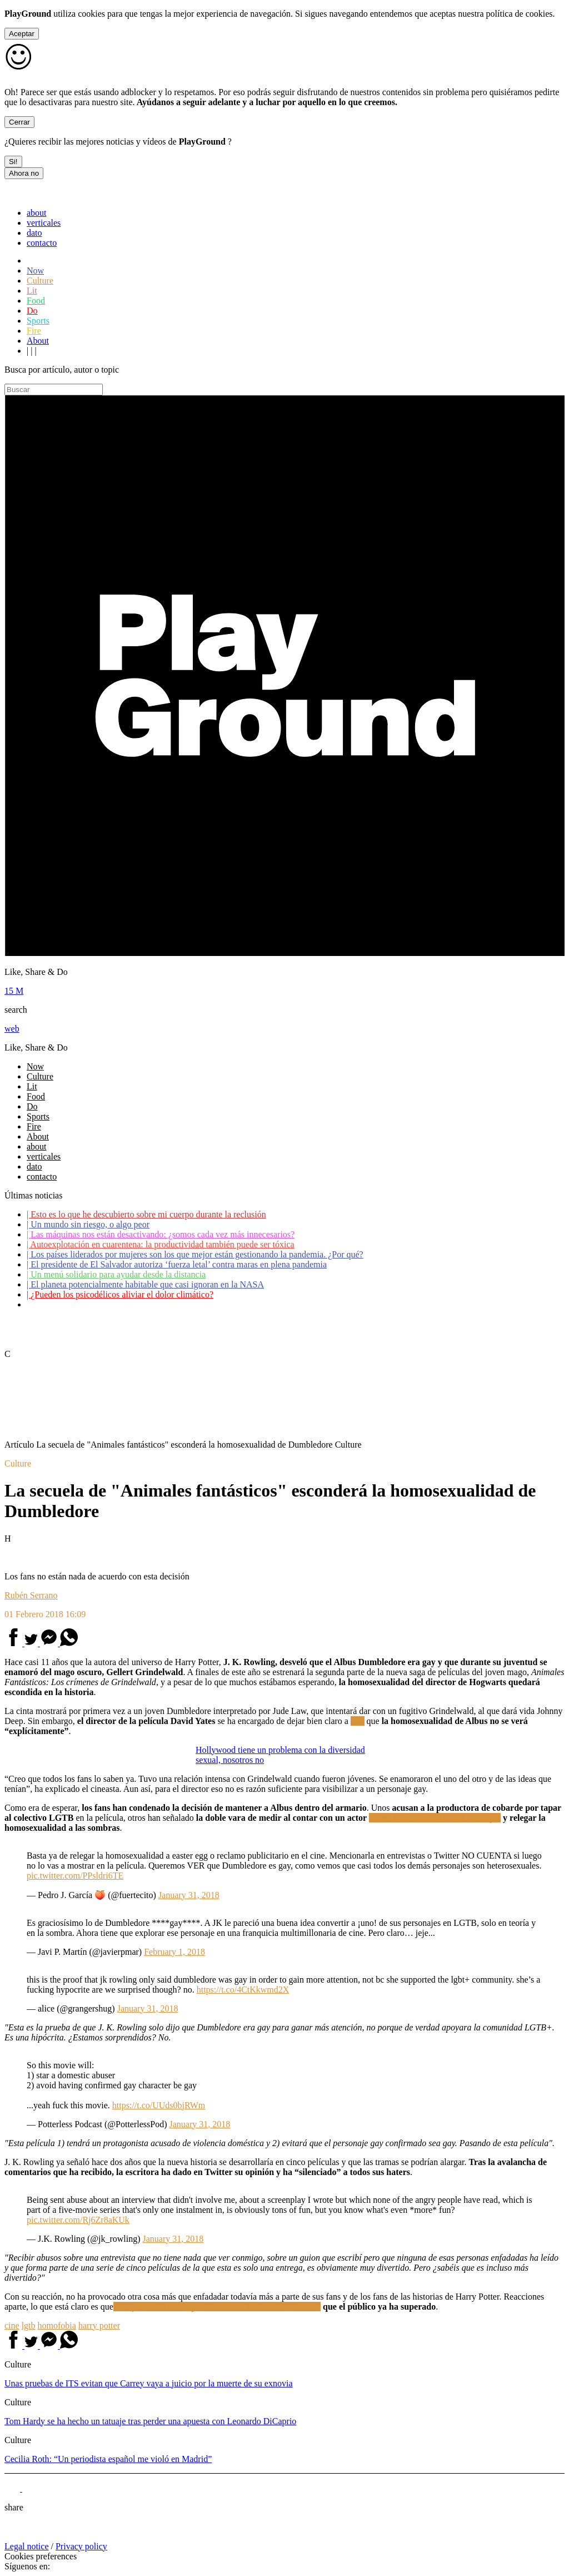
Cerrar (19, 122)
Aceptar (21, 33)
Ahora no (24, 173)
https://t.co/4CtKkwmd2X (243, 1989)
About (38, 340)
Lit (32, 290)
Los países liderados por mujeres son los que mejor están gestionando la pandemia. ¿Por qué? (195, 1254)
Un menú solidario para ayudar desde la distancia (116, 1274)
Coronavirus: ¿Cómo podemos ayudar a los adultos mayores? (138, 1304)
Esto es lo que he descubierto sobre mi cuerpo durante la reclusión (146, 1214)
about (37, 212)
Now (35, 270)
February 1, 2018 (174, 1951)
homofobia (57, 2325)
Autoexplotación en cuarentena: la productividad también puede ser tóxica (161, 1244)
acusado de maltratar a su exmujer (435, 1817)
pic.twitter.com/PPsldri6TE (75, 1875)
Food (36, 300)
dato (34, 232)
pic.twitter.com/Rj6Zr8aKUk (78, 2220)
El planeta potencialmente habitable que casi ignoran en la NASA (145, 1284)
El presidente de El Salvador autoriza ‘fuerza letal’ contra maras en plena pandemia (177, 1264)
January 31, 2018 (188, 1895)
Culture (40, 280)
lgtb (29, 2325)
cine (11, 2325)
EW (358, 1721)
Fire (34, 330)
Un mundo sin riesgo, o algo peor (88, 1224)
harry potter (99, 2325)
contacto (42, 242)
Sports (38, 320)
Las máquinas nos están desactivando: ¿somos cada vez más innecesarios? (161, 1234)
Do (32, 310)
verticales (44, 222)
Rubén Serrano (31, 1595)
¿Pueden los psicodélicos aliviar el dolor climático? (120, 1294)
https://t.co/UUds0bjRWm (159, 2105)
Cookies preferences (40, 2556)
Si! (13, 161)
